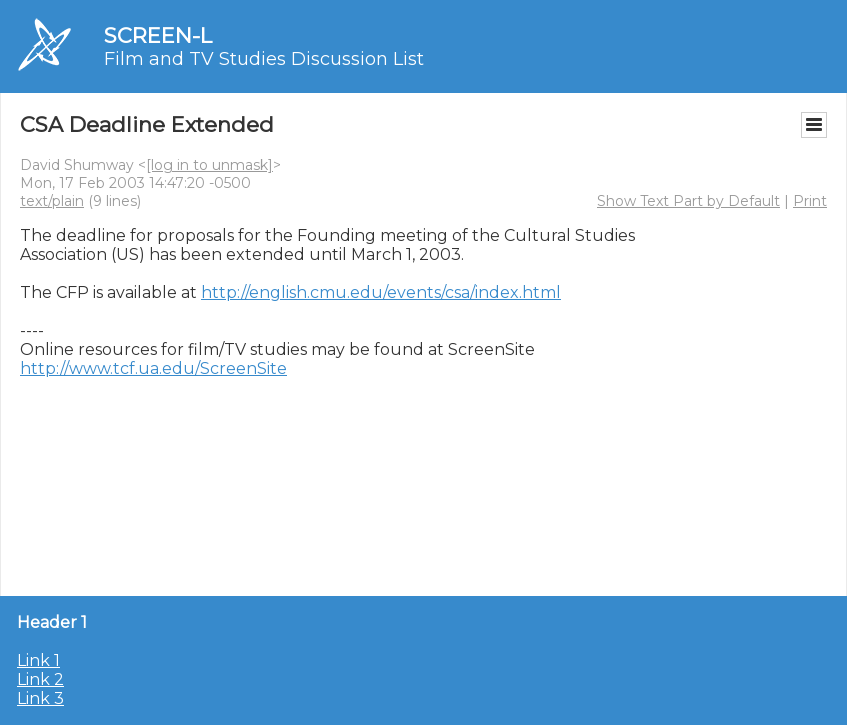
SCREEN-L (158, 35)
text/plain (52, 201)
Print (810, 201)
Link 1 (38, 660)
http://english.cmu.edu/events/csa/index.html (381, 292)
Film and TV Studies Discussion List (264, 59)
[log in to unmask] (209, 165)
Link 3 (40, 698)
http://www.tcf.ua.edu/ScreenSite (153, 368)
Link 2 (40, 679)
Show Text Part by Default (688, 201)
